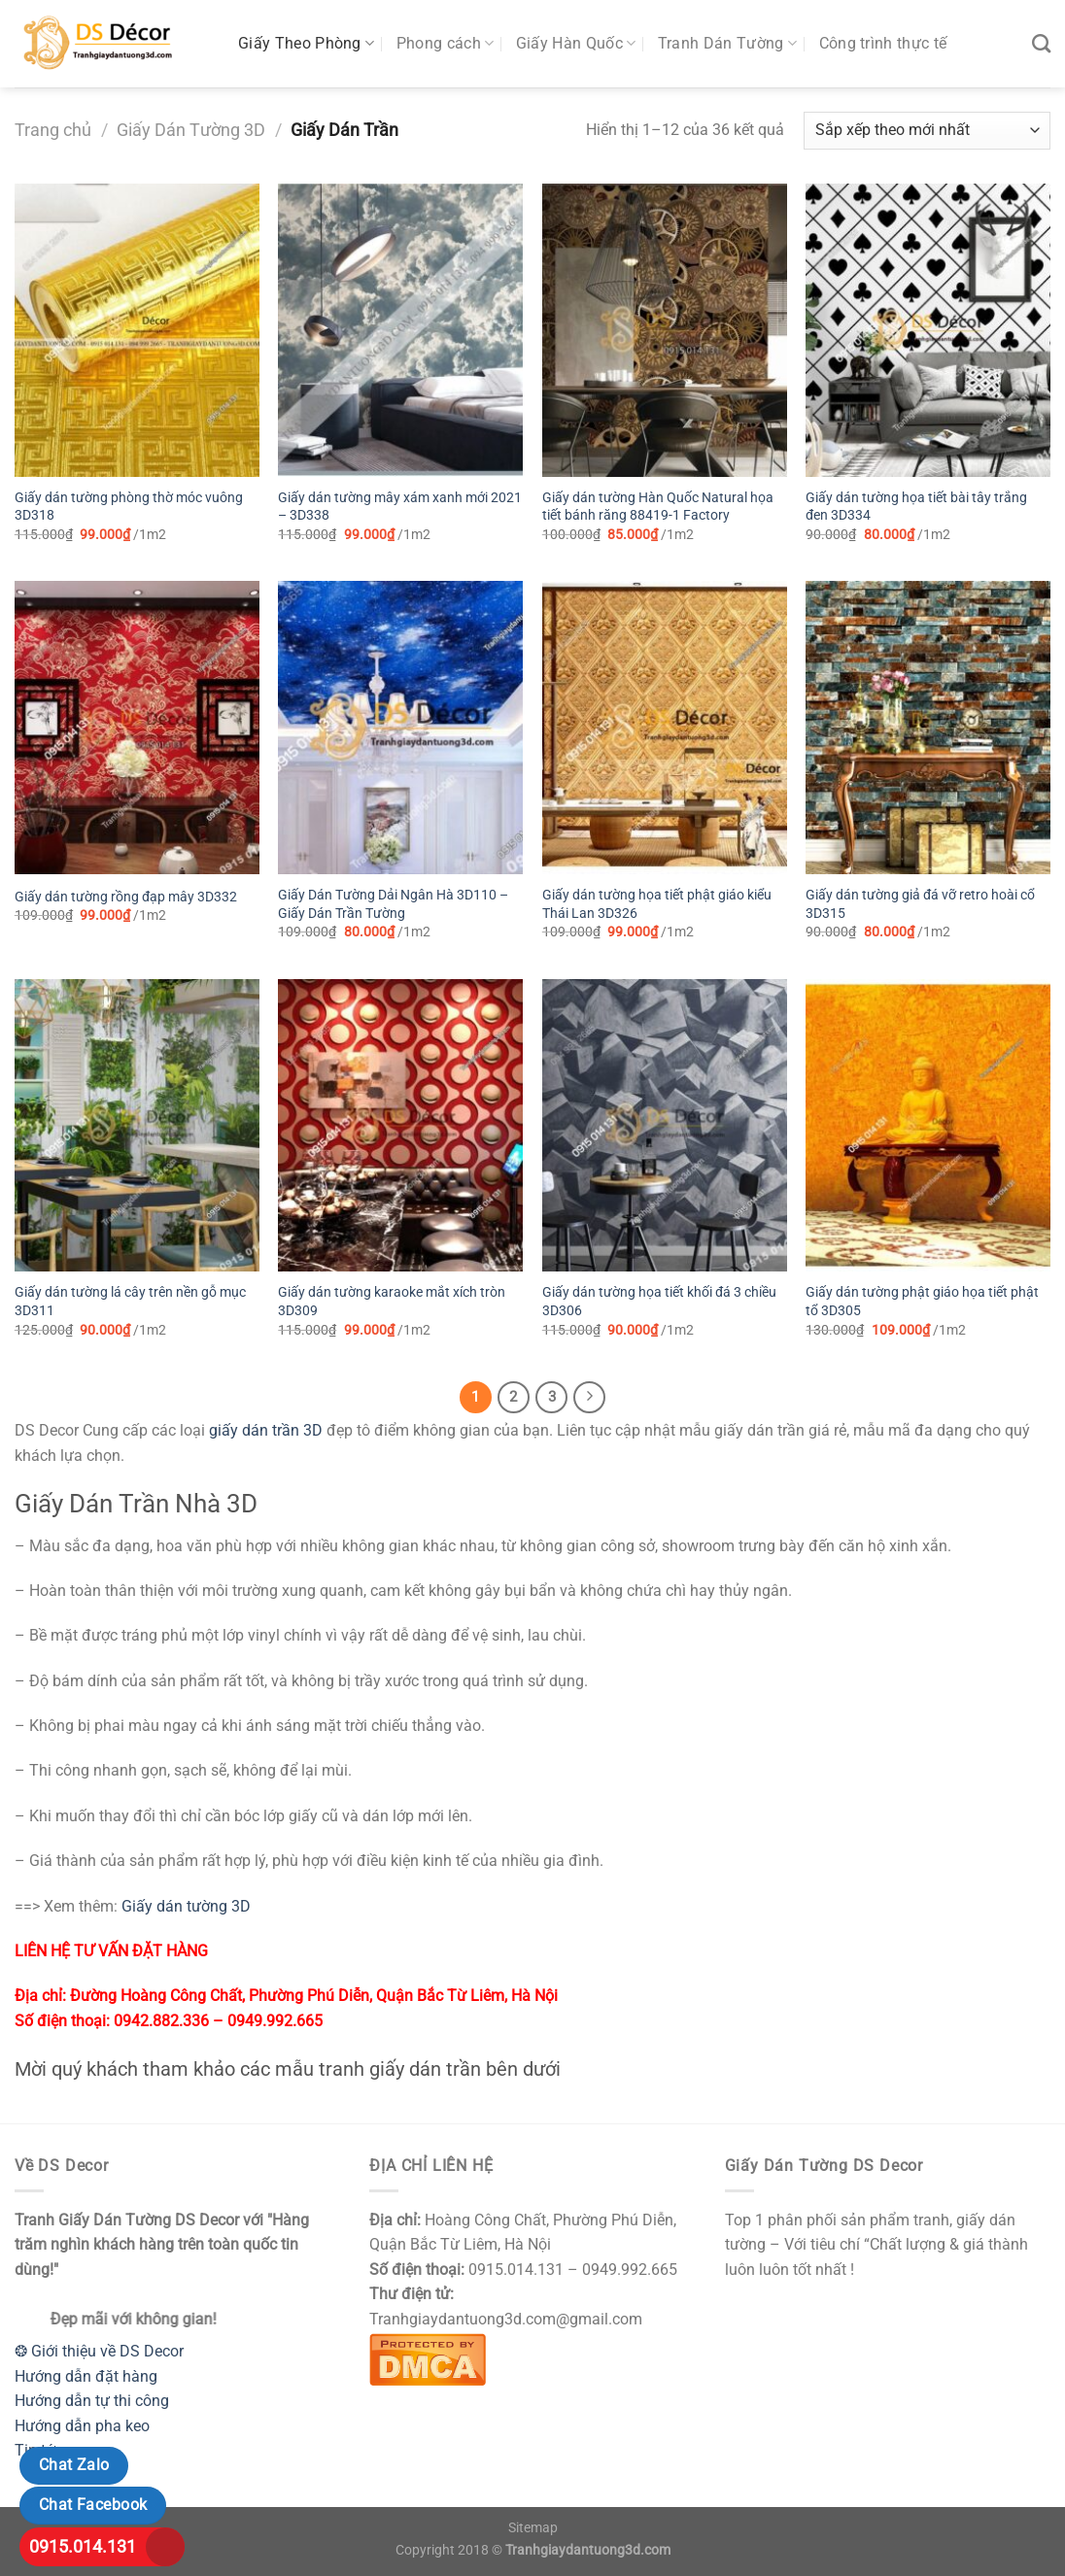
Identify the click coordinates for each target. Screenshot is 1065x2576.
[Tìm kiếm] (1041, 43)
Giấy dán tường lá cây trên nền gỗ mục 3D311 (130, 1301)
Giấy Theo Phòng (306, 43)
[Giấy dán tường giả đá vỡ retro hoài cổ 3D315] (928, 727)
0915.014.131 (82, 2546)
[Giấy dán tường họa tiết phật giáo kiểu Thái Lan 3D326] (664, 727)
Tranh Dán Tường (727, 43)
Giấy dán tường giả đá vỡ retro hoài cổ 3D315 (920, 904)
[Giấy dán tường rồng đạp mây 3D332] (137, 727)
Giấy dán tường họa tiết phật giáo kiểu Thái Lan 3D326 (657, 904)
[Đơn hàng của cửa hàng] (927, 131)
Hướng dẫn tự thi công (92, 2400)
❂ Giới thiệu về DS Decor (99, 2351)
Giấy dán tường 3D (186, 1906)
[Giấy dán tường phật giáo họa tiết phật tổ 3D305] (928, 1125)
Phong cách (445, 43)
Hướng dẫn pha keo (82, 2426)
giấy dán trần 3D (266, 1430)
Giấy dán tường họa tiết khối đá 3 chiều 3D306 (659, 1301)
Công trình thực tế (883, 43)
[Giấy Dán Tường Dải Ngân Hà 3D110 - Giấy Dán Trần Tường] (400, 727)
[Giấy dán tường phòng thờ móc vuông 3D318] (137, 330)
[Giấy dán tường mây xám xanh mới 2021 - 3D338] (400, 330)
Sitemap (533, 2528)
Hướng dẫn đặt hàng (86, 2376)
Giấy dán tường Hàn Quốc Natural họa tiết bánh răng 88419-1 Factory (657, 507)
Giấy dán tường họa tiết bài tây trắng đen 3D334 (916, 507)
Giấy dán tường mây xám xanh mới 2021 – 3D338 (400, 507)
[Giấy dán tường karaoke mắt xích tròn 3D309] (400, 1125)
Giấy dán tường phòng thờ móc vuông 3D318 (129, 507)
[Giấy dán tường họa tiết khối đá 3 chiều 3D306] (664, 1125)
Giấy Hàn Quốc (576, 43)
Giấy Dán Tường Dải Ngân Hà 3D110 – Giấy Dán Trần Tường (393, 904)
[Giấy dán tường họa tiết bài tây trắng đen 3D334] (928, 330)
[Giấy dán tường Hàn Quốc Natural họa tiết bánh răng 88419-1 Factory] (664, 330)
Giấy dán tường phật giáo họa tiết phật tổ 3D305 (922, 1301)
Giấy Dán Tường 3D (191, 129)
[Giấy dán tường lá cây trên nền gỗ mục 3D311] (137, 1125)
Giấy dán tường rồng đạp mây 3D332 (126, 897)
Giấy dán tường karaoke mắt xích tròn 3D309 (391, 1301)
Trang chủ (53, 129)
